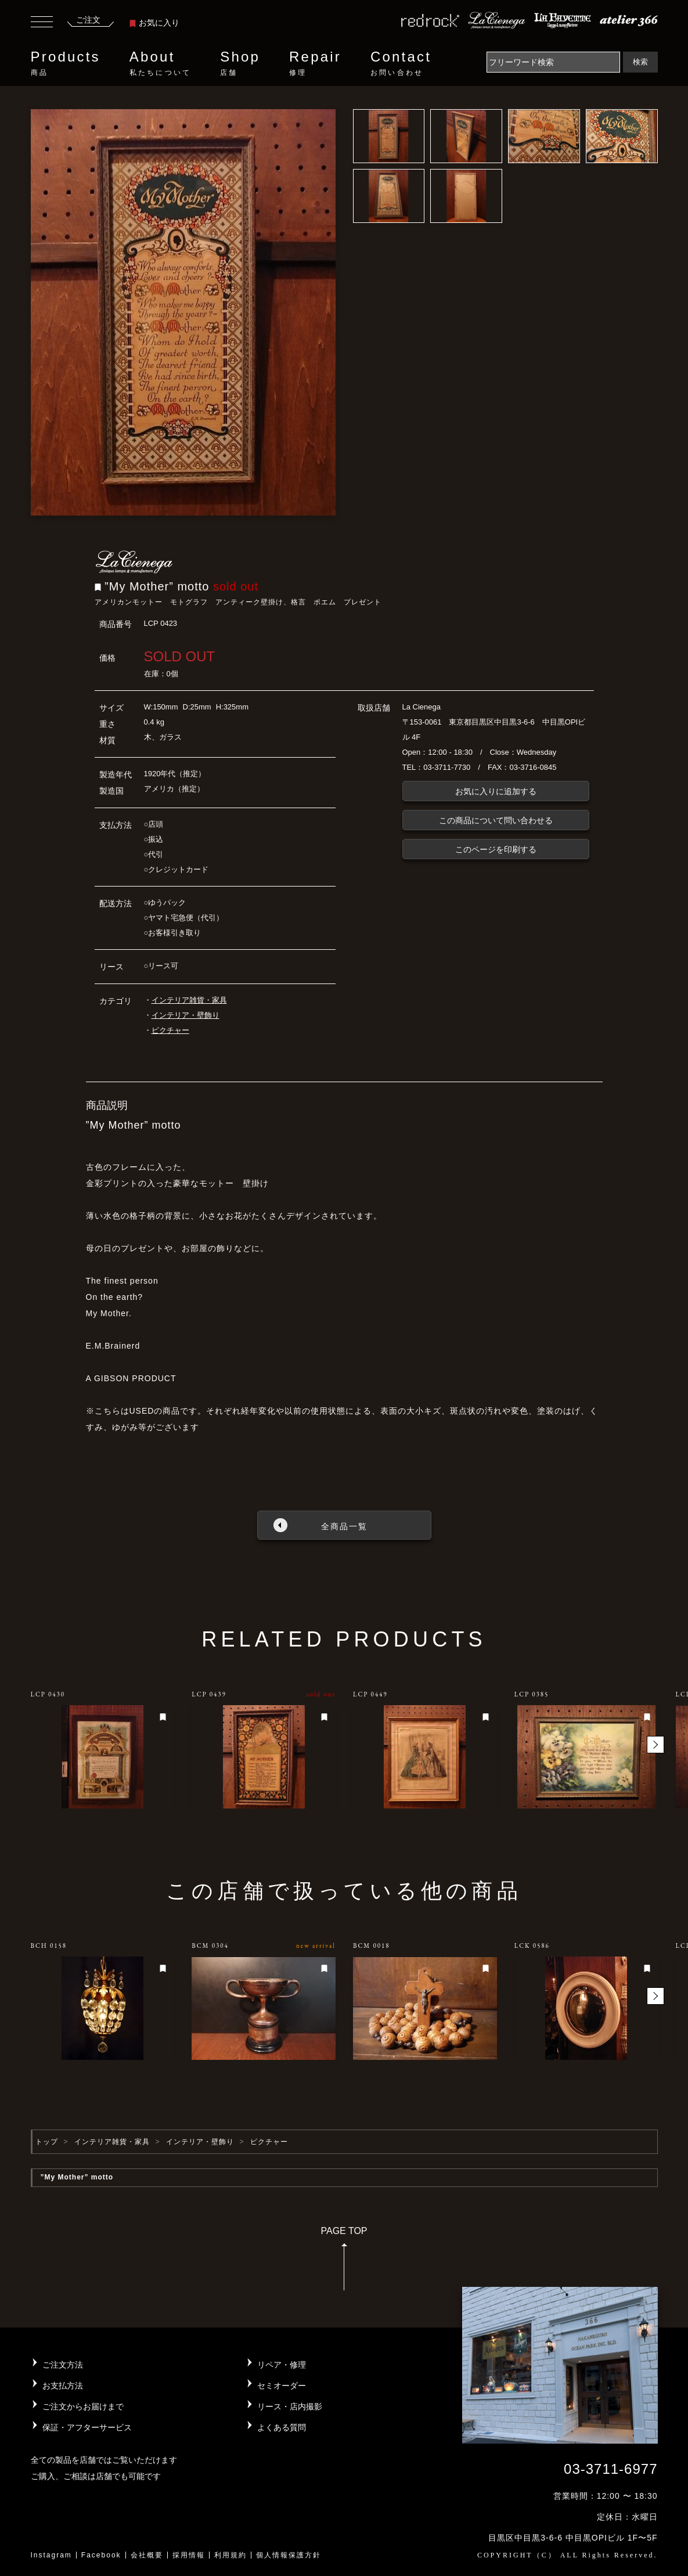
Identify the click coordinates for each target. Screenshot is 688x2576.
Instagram (51, 2555)
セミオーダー (281, 2385)
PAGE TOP (343, 2262)
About (160, 63)
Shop (240, 63)
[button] (655, 1744)
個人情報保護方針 (288, 2555)
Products (65, 63)
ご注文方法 (62, 2364)
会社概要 (147, 2555)
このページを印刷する (495, 849)
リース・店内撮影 (289, 2406)
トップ (46, 2142)
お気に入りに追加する (495, 791)
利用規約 (230, 2555)
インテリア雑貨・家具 (189, 1000)
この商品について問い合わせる (496, 820)
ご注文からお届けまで (83, 2406)
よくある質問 (281, 2427)
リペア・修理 (281, 2364)
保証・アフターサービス (87, 2427)
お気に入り (154, 22)
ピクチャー (170, 1030)
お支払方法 (62, 2385)
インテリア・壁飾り (185, 1015)
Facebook (101, 2555)
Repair (315, 63)
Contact (400, 63)
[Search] (553, 62)
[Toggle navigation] (42, 23)
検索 (640, 61)
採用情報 (188, 2555)
